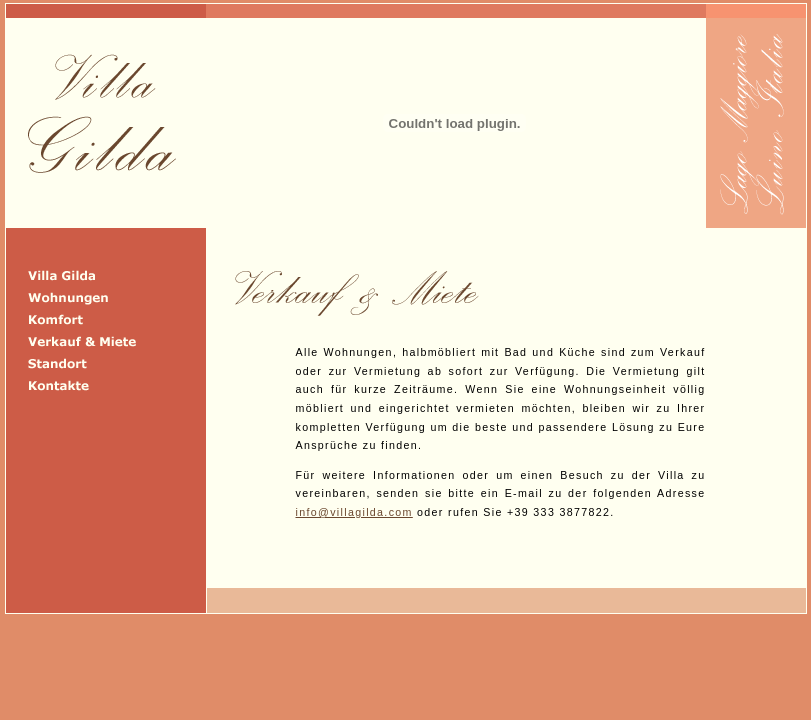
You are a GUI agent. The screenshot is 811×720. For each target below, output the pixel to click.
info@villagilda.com (354, 512)
